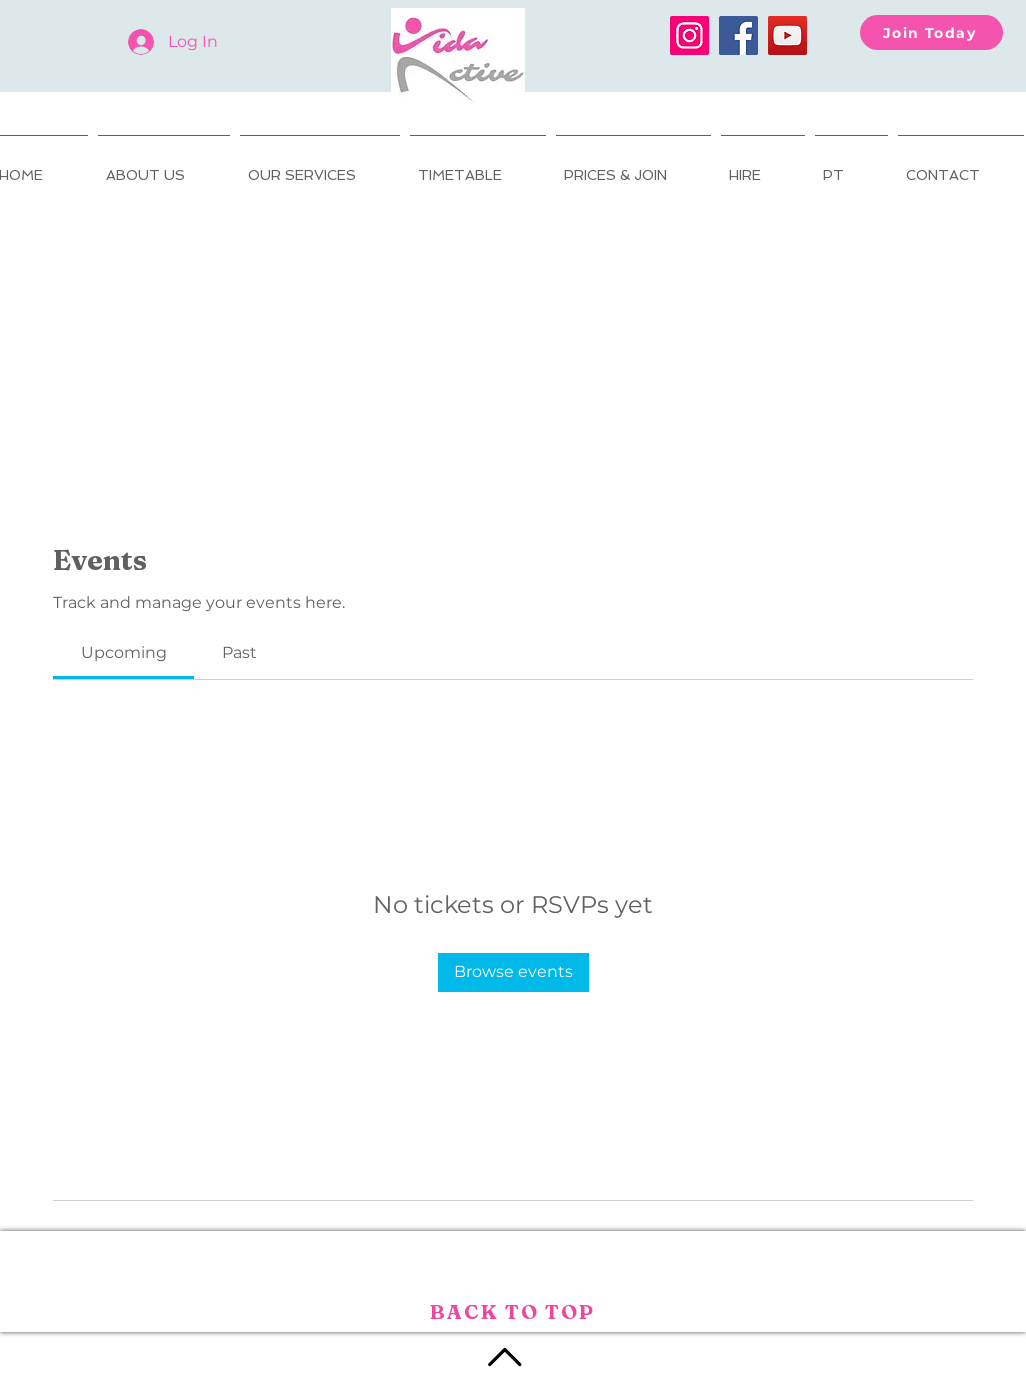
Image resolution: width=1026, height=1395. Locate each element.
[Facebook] (738, 35)
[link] (124, 652)
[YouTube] (787, 35)
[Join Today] (931, 32)
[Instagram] (689, 35)
